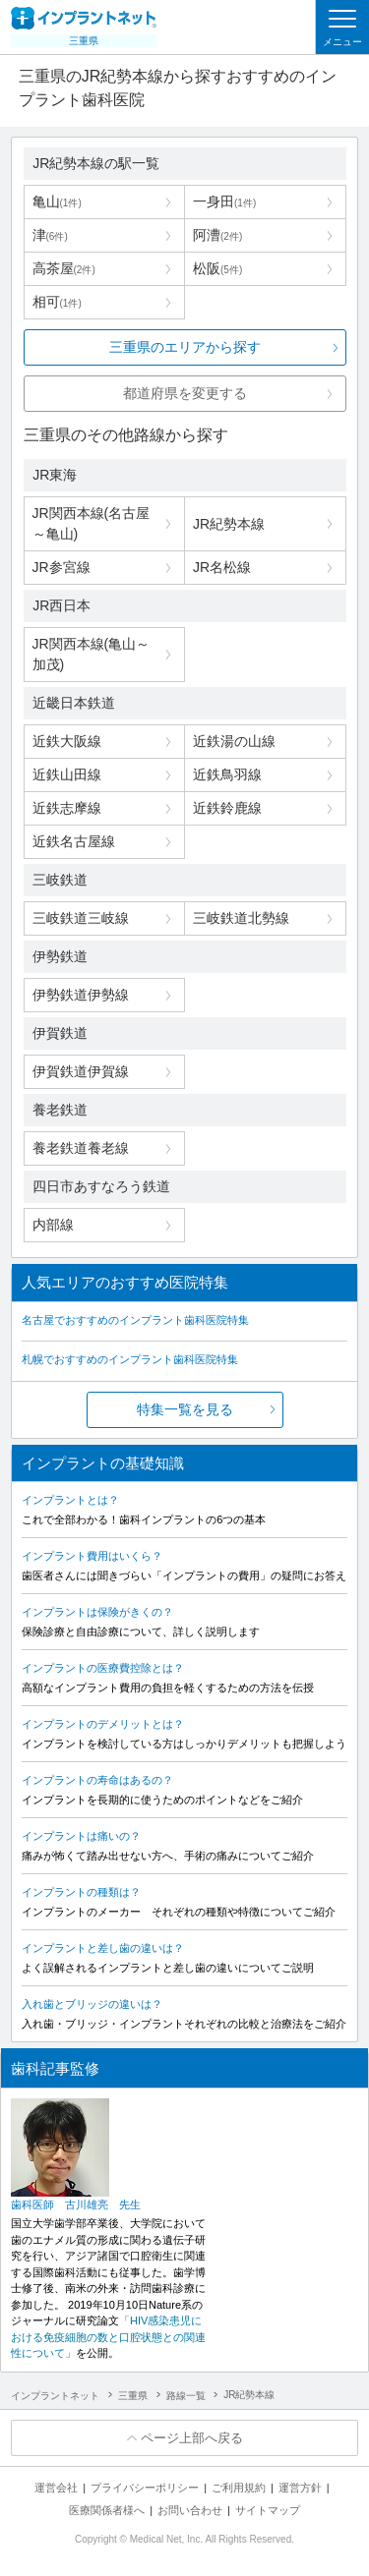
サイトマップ (267, 2510)
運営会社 (56, 2487)
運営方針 (300, 2487)
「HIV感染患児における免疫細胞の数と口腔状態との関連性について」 (108, 2337)
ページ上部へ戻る (192, 2438)
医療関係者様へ (107, 2510)
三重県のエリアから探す (185, 347)
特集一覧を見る (185, 1409)
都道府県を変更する (185, 393)
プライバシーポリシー (145, 2487)
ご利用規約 (239, 2487)
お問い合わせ (189, 2510)
